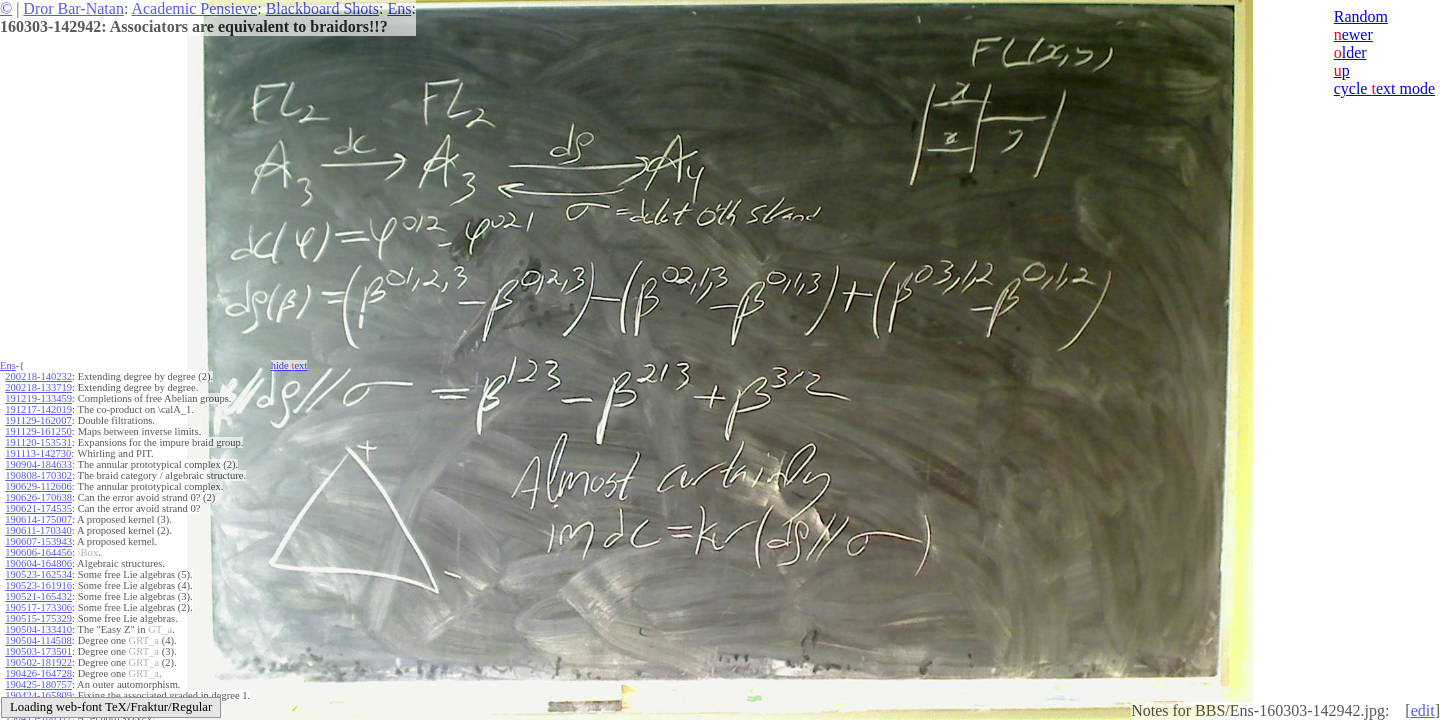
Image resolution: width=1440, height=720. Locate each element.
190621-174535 (38, 508)
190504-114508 (38, 640)
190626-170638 (38, 497)
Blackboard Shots (322, 8)
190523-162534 (38, 574)
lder (1350, 52)
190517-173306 (38, 607)
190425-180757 (38, 684)
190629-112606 (38, 486)
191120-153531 (38, 442)
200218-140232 (38, 376)
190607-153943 (38, 541)
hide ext (289, 365)
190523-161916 (38, 585)
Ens (399, 8)
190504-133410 (38, 629)
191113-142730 (38, 453)
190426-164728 (38, 673)
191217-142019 (38, 409)
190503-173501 (38, 651)
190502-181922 (38, 662)
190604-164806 (38, 563)
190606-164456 (38, 552)
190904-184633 (38, 464)
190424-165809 (38, 695)
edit (1423, 710)
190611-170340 (38, 530)
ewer (1353, 34)
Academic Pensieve (194, 8)
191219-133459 (38, 398)
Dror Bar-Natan (73, 8)
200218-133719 (38, 387)
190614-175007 (38, 519)
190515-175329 (38, 618)
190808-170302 (38, 475)
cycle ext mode (1384, 88)
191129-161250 (38, 431)
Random (1361, 16)
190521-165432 (38, 596)
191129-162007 (38, 420)
